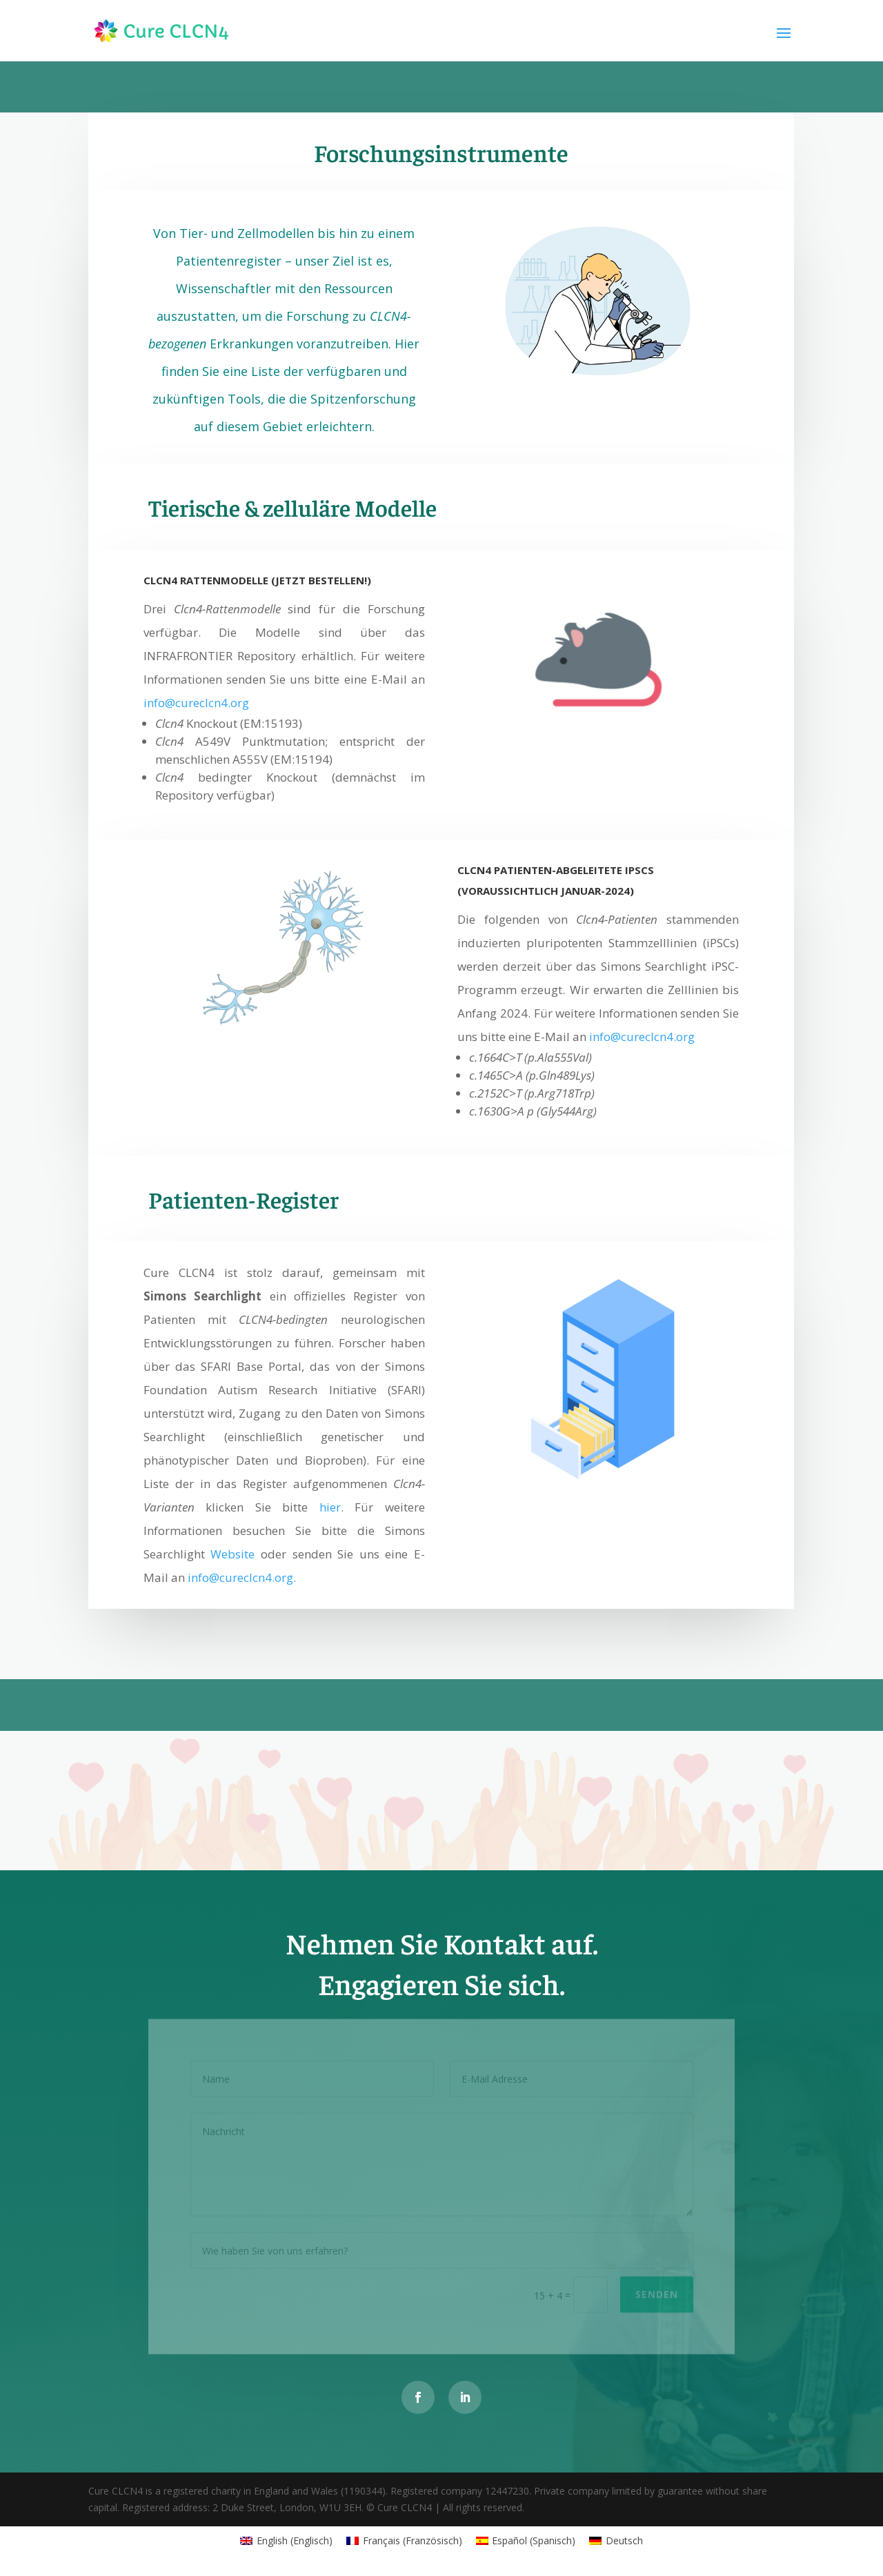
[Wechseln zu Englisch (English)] (286, 2541)
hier (330, 1507)
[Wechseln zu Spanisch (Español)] (526, 2541)
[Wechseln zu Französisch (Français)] (404, 2541)
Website (232, 1554)
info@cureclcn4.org (196, 703)
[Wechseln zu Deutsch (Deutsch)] (616, 2541)
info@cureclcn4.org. (242, 1577)
